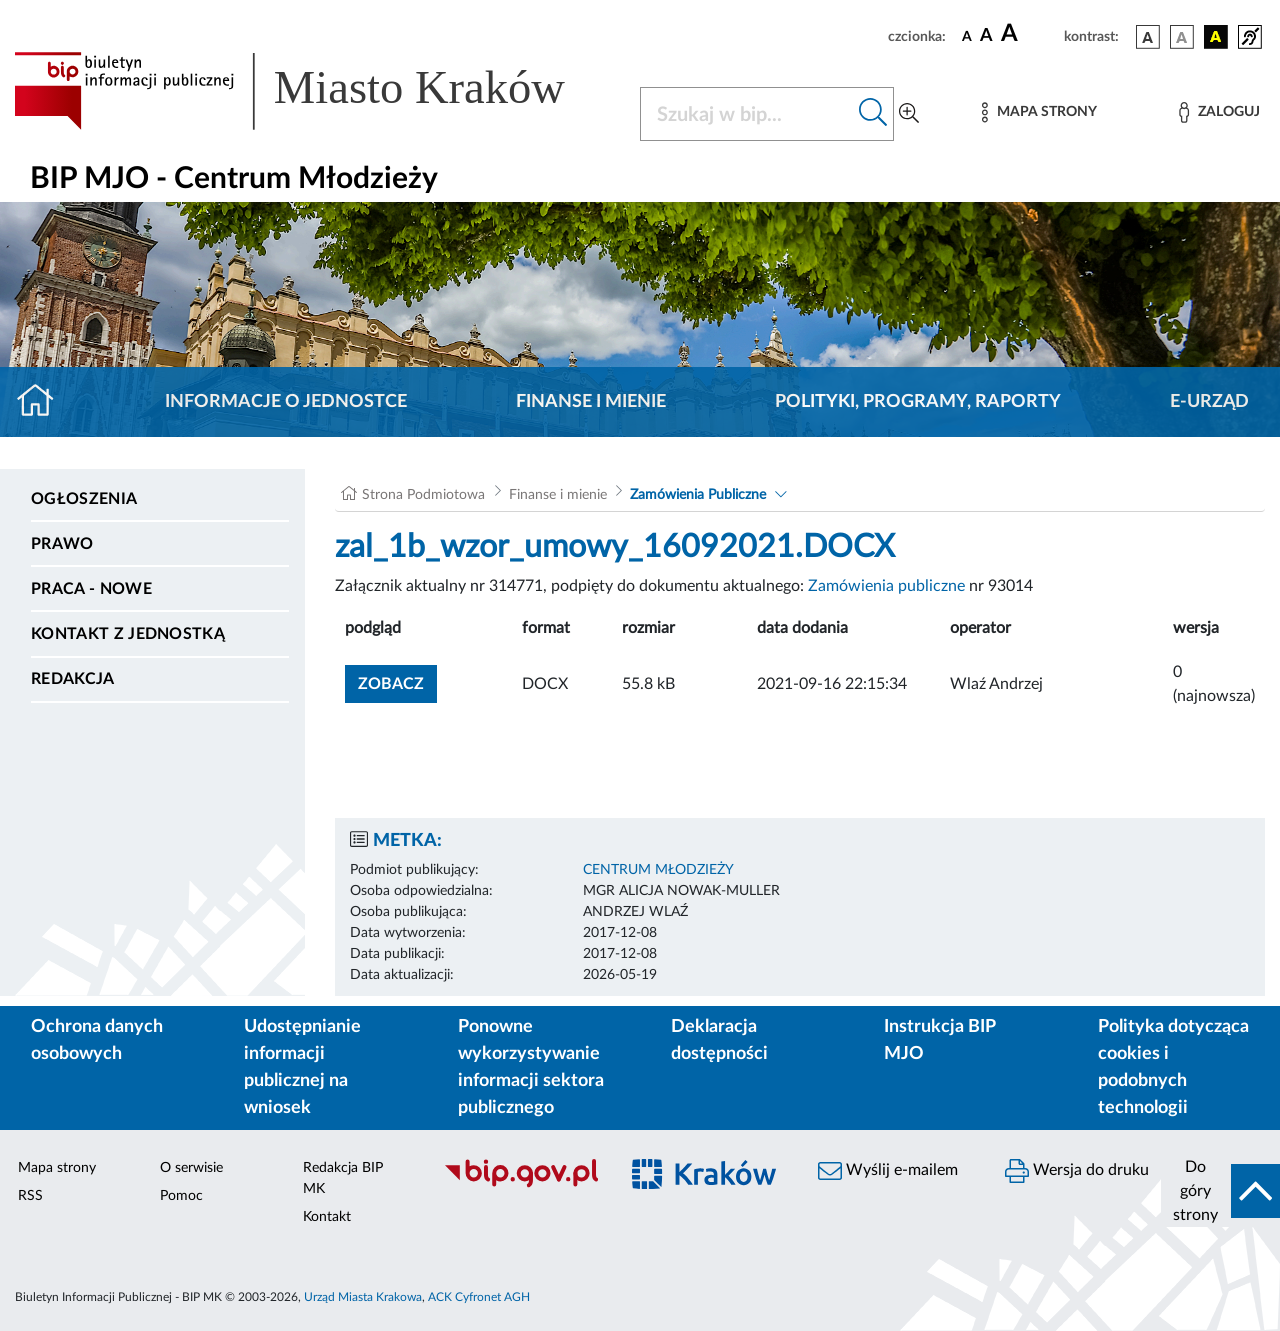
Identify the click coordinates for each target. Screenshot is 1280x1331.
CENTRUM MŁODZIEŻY (658, 870)
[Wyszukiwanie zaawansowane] (909, 114)
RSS (30, 1196)
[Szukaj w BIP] (747, 114)
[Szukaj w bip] (873, 114)
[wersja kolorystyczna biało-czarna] (1182, 37)
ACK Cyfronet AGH (479, 1297)
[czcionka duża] (1029, 34)
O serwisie (191, 1168)
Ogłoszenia (84, 499)
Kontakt (327, 1217)
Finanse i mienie (591, 402)
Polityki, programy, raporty (918, 402)
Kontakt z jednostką (128, 634)
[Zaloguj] (1219, 112)
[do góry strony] (1220, 1191)
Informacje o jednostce (286, 402)
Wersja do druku (1077, 1171)
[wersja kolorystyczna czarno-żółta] (1216, 37)
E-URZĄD (1209, 402)
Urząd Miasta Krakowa (363, 1297)
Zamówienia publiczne (886, 586)
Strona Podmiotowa (423, 495)
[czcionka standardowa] (967, 36)
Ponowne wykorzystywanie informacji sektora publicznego (531, 1067)
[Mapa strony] (1039, 112)
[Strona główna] (43, 402)
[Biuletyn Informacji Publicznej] (520, 1185)
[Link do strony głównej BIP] (315, 91)
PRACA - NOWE (91, 589)
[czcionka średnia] (986, 36)
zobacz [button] (397, 681)
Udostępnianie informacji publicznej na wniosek (302, 1067)
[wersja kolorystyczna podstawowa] (1148, 37)
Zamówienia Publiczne (698, 495)
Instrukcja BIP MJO (939, 1040)
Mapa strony (57, 1168)
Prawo (62, 544)
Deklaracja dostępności (719, 1040)
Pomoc (181, 1196)
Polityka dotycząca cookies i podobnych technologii (1173, 1067)
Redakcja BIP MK (343, 1178)
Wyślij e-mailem (888, 1171)
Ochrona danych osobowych (97, 1040)
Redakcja (73, 679)
